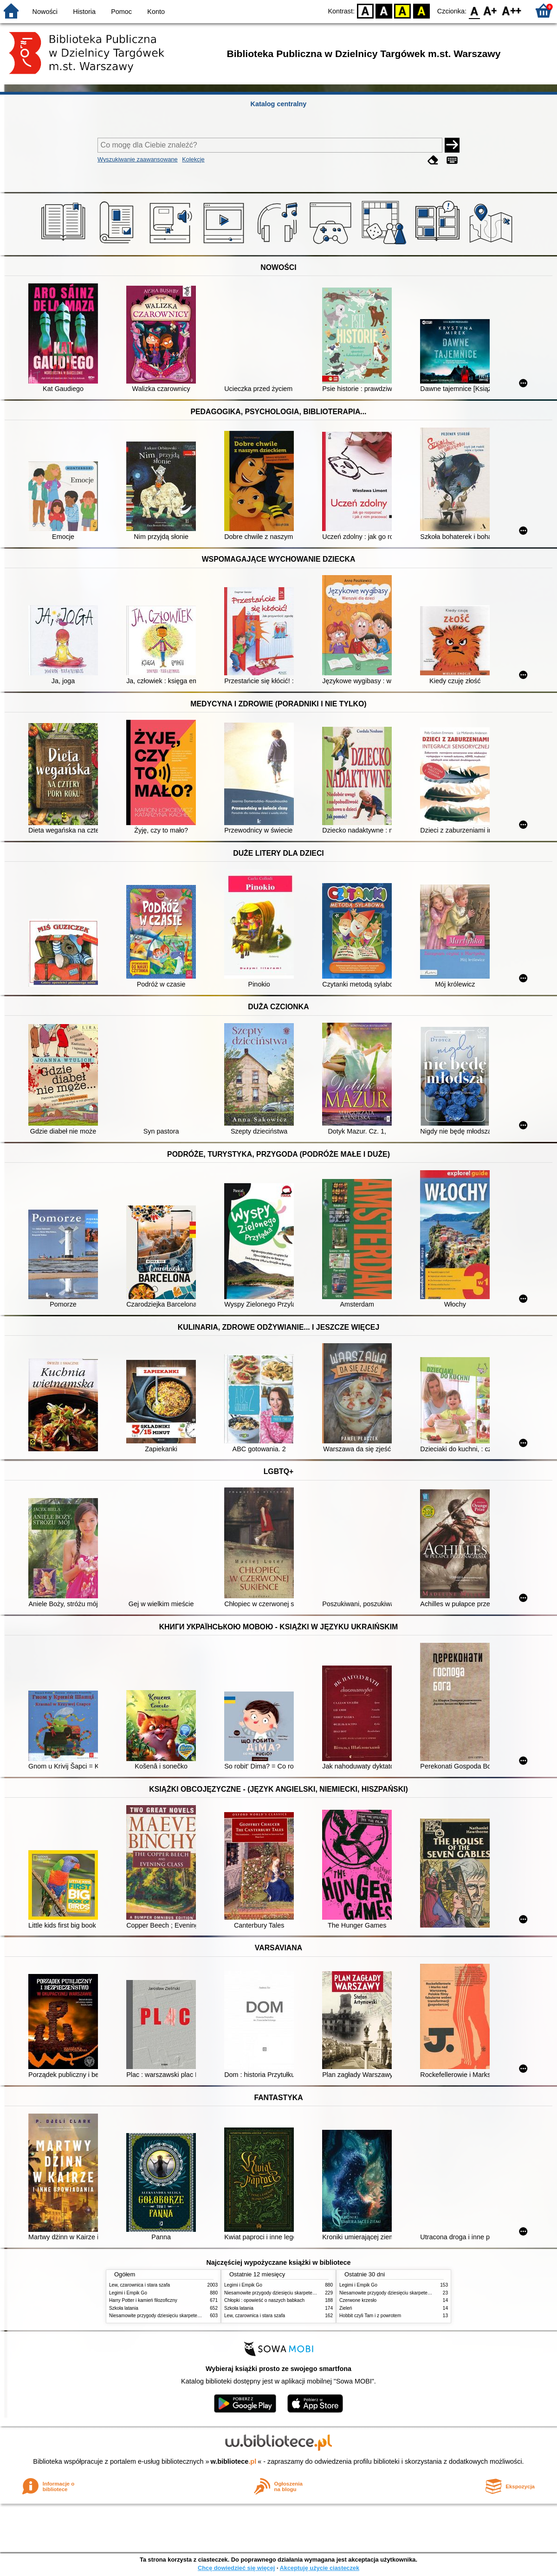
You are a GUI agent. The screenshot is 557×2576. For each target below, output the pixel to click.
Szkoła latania (123, 2308)
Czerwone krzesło (357, 2300)
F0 (474, 10)
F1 (490, 10)
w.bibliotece (234, 2461)
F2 (511, 10)
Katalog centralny (279, 104)
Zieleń (345, 2308)
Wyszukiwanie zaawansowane (137, 159)
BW (384, 10)
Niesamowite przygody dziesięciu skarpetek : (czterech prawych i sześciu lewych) (193, 2315)
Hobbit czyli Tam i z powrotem (370, 2315)
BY (421, 10)
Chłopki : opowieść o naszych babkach (264, 2300)
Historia (84, 11)
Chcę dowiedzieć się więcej (236, 2567)
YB (403, 10)
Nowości (45, 11)
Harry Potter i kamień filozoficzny (143, 2300)
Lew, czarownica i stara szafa (139, 2285)
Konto (156, 11)
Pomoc (121, 11)
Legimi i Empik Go (128, 2292)
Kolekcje (193, 159)
